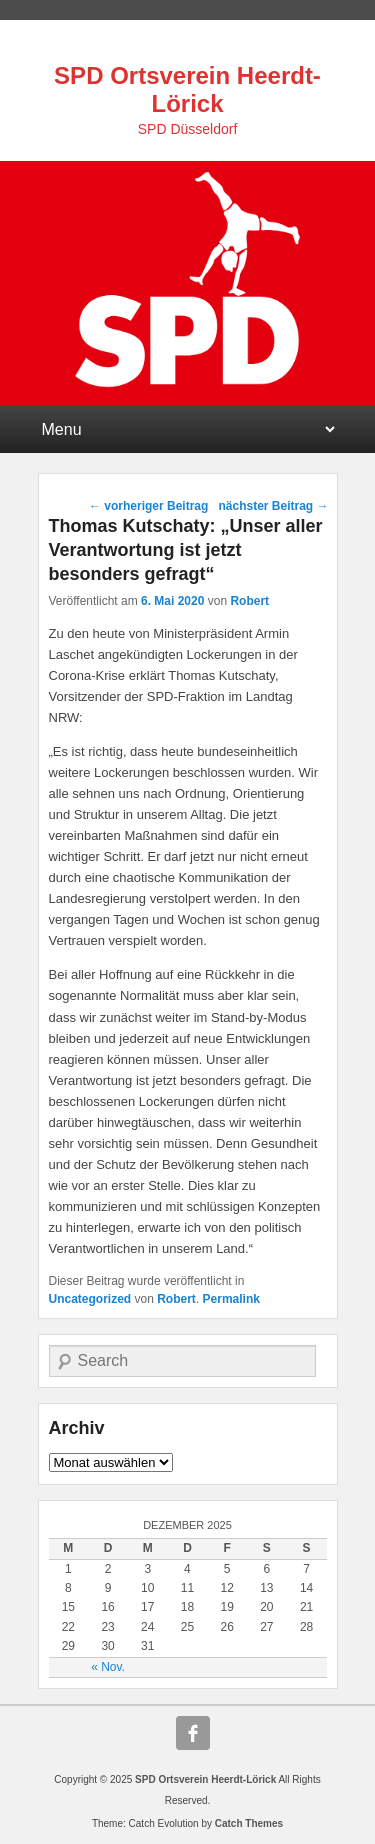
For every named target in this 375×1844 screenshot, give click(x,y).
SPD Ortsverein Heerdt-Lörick (187, 89)
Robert (249, 601)
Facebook (193, 1733)
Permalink (231, 1299)
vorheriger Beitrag (148, 506)
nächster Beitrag (273, 506)
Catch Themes (249, 1823)
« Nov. (108, 1667)
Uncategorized (90, 1299)
